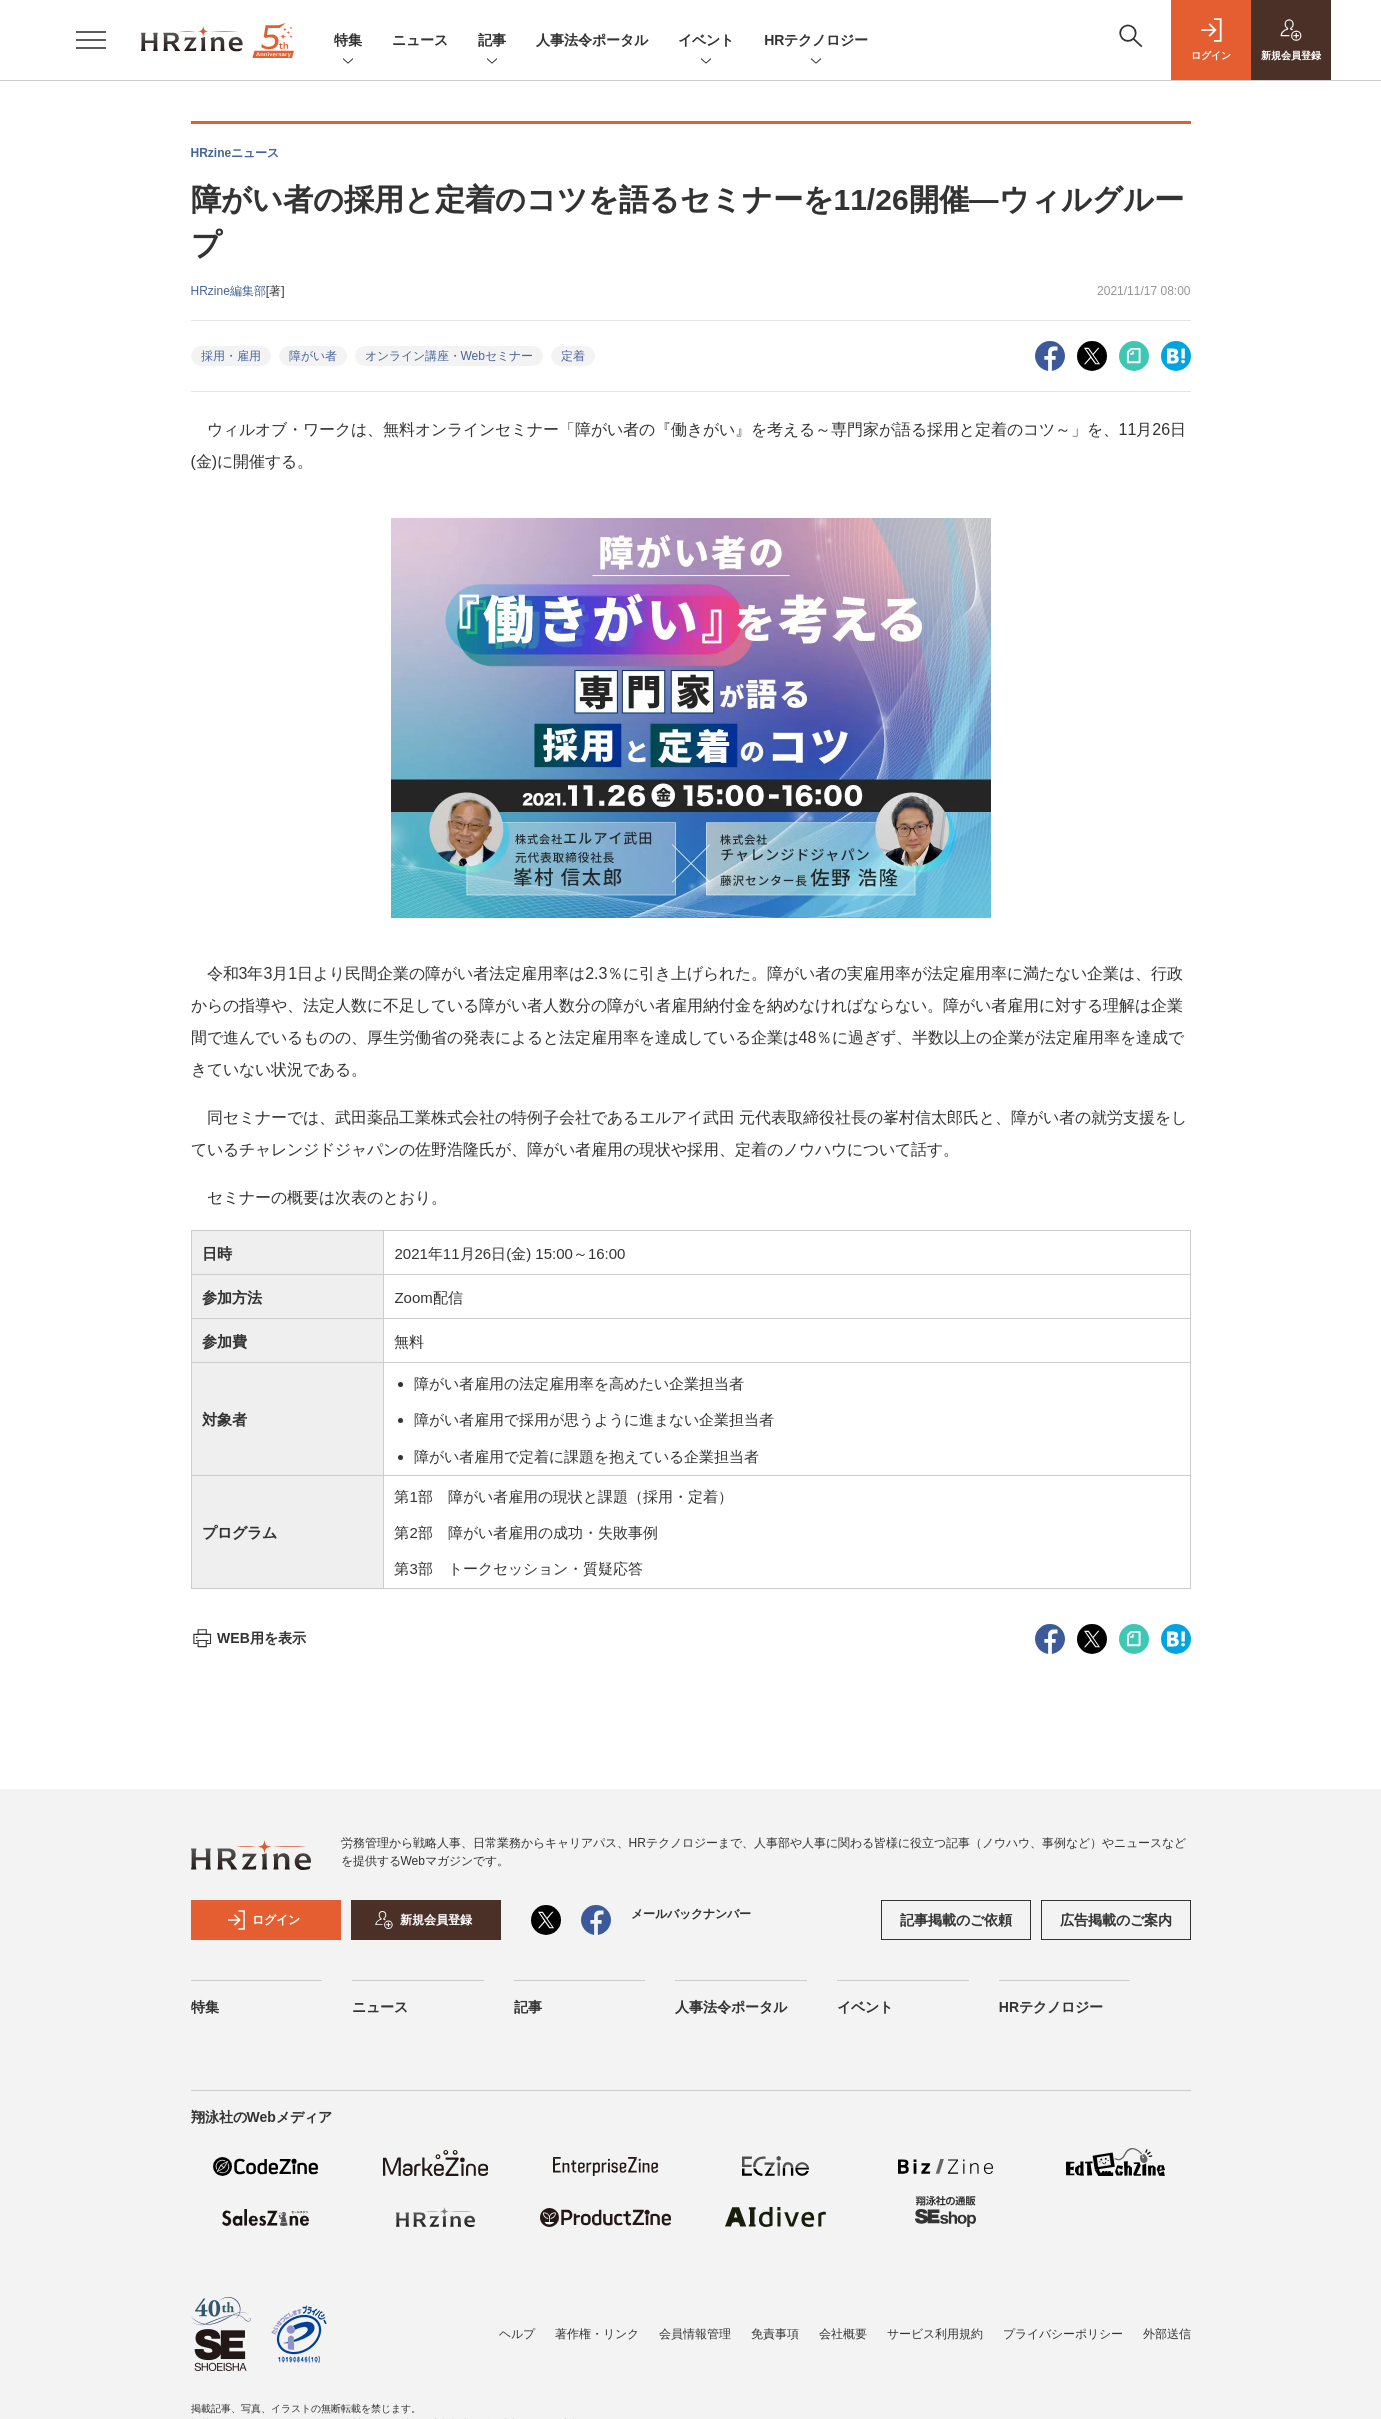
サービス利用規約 (935, 2334)
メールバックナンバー (691, 1914)
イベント (706, 41)
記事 (492, 41)
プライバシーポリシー (1063, 2334)
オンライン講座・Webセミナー (449, 356)
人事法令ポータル (592, 40)
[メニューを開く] (91, 40)
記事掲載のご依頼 (956, 1920)
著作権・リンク (597, 2334)
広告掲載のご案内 (1116, 1920)
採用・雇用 (231, 356)
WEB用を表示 (248, 1638)
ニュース (420, 40)
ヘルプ (517, 2334)
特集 (348, 41)
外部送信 (1167, 2334)
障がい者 (313, 356)
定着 (573, 356)
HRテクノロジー (816, 41)
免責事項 (775, 2334)
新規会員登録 (423, 1920)
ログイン (263, 1920)
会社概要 (843, 2334)
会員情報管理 (695, 2334)
